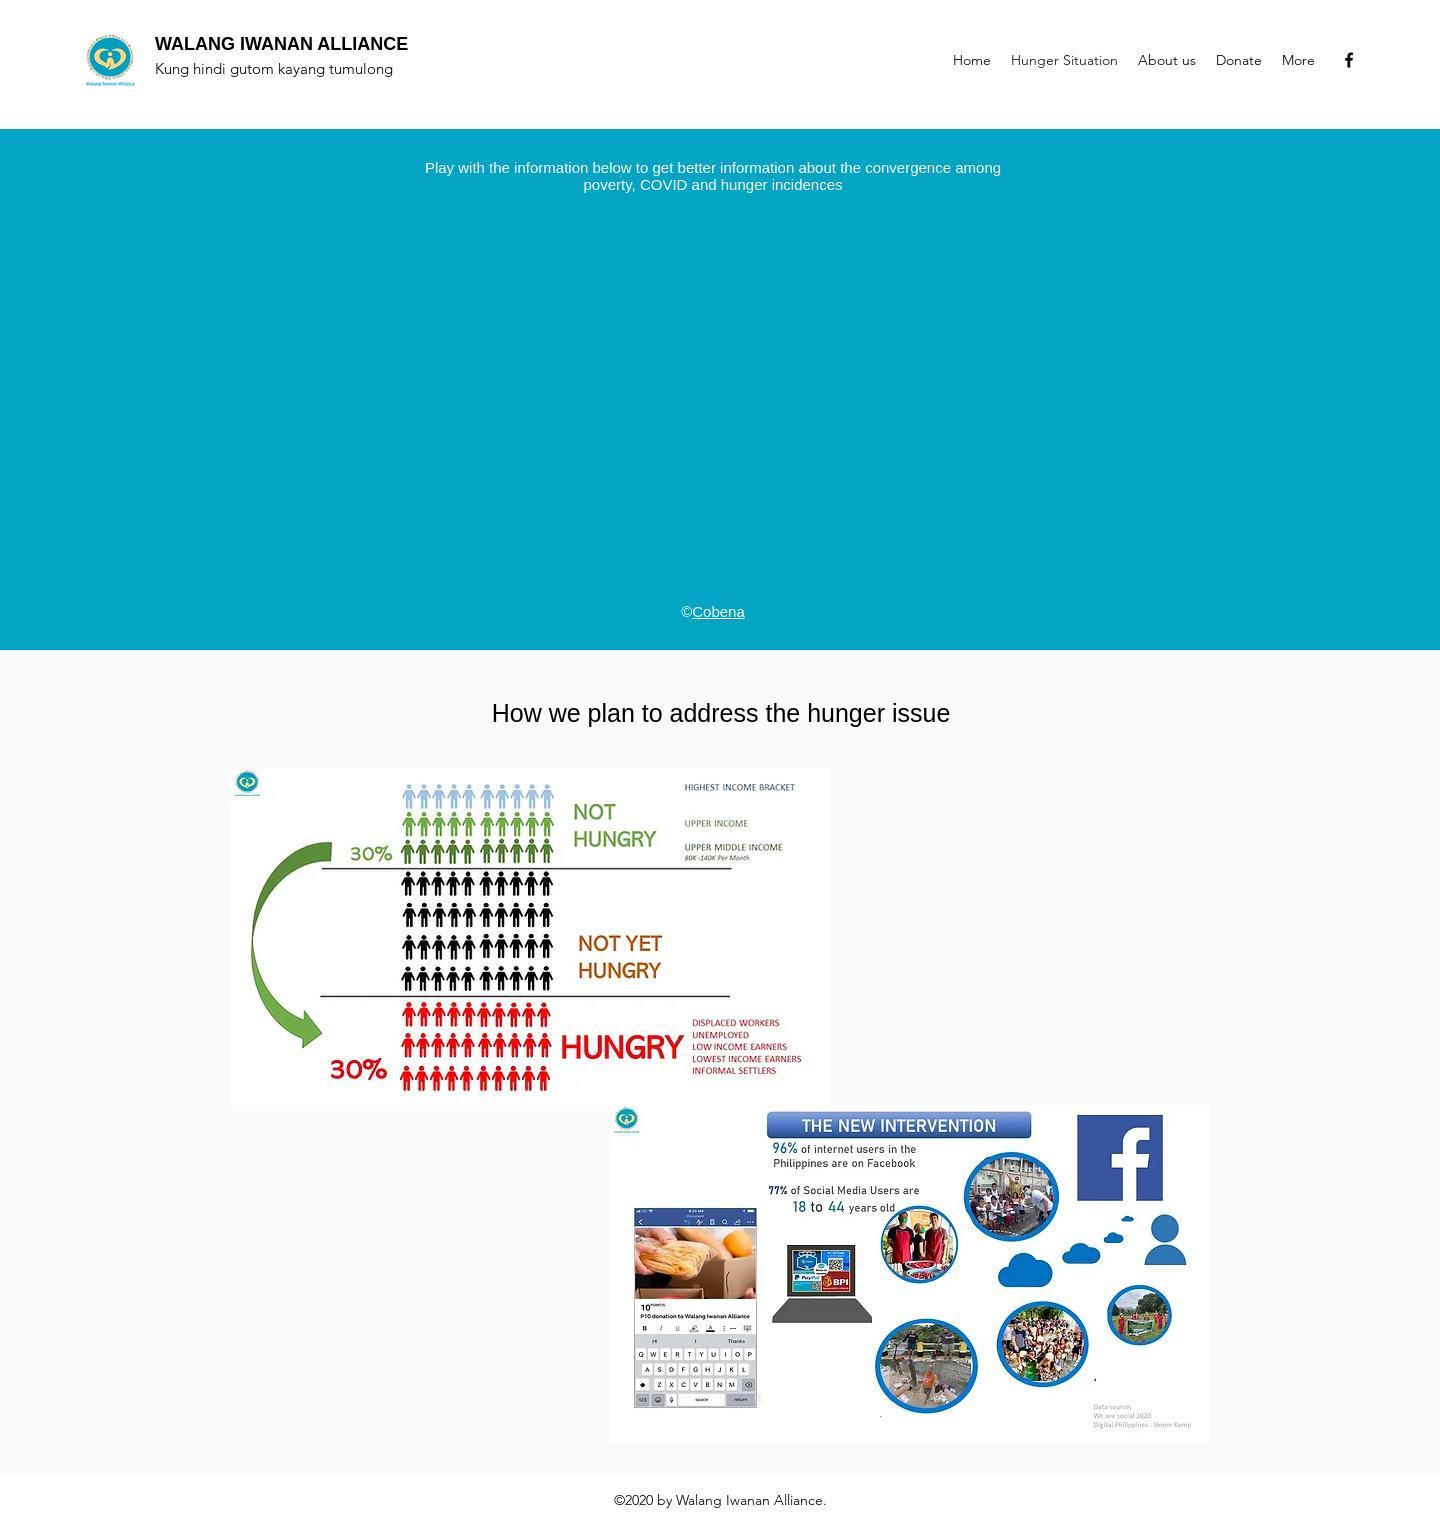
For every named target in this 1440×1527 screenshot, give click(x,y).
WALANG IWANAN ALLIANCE (281, 44)
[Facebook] (1349, 60)
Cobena (718, 611)
